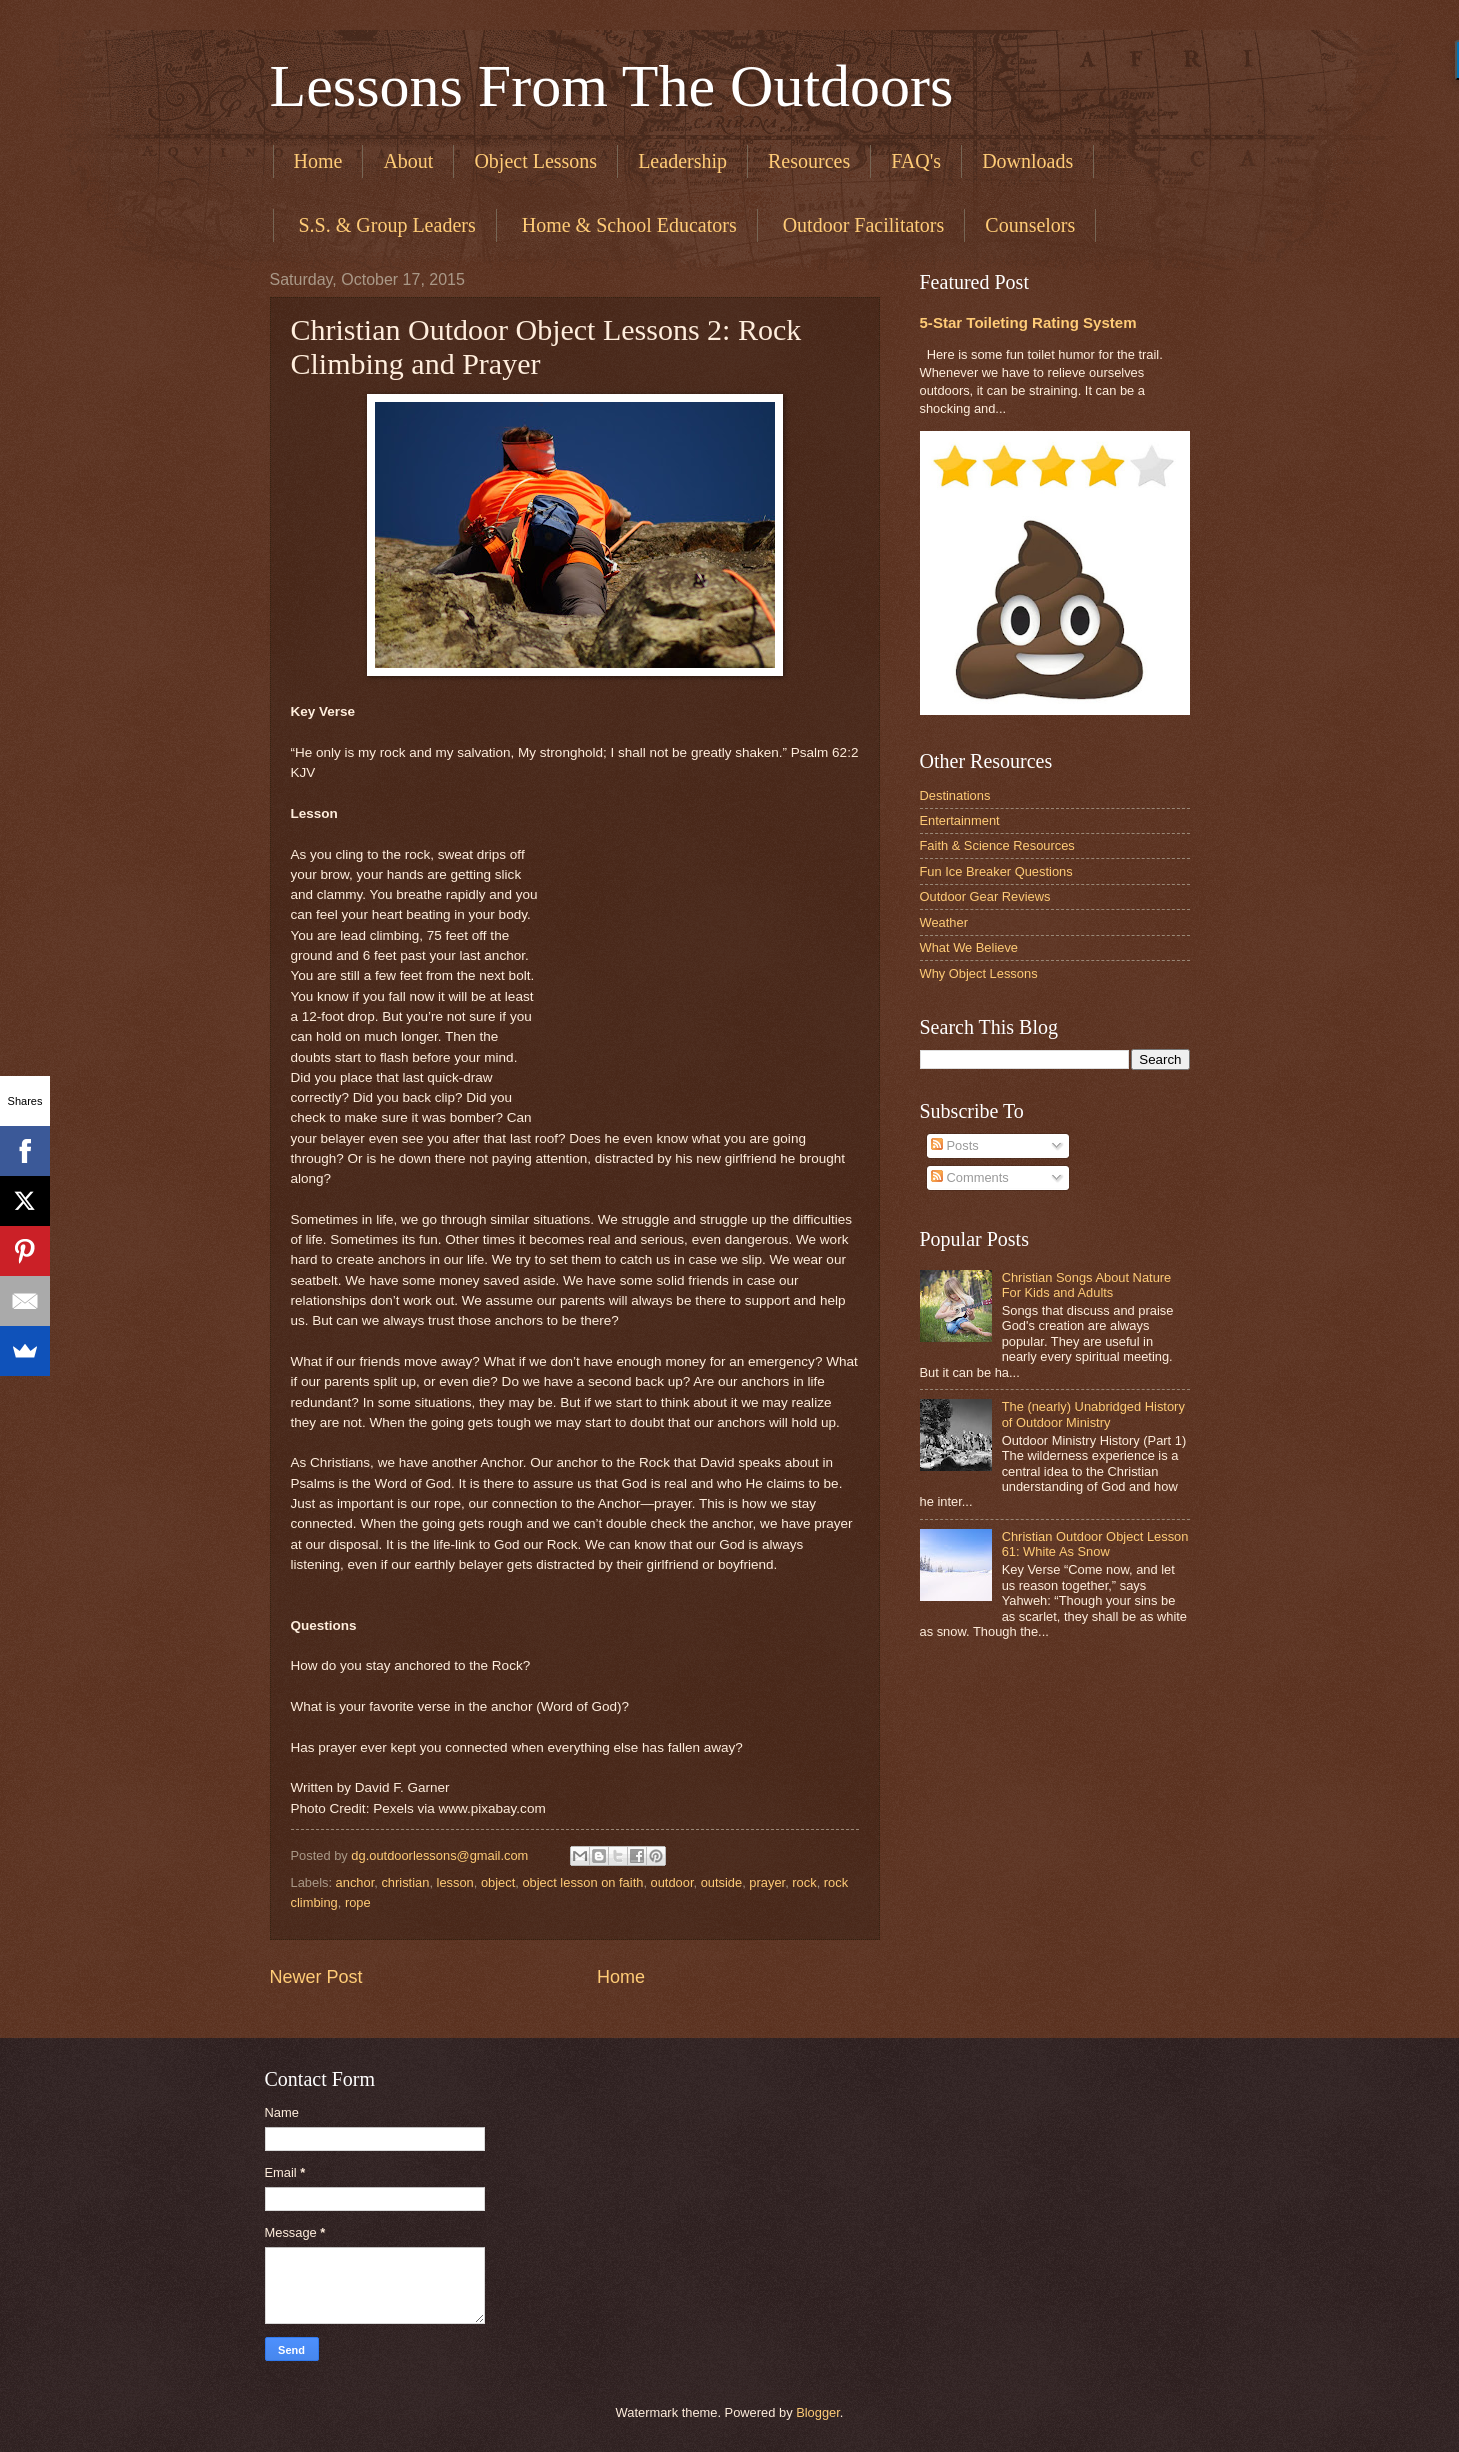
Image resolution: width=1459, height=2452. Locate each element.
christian (405, 1882)
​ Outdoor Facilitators (861, 225)
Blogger (818, 2412)
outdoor (672, 1882)
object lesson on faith (582, 1882)
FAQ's (916, 161)
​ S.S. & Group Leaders (385, 225)
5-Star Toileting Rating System (1028, 322)
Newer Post (316, 1977)
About (408, 161)
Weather (944, 922)
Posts (955, 1145)
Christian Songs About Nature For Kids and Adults (1087, 1285)
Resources (809, 161)
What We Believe (969, 947)
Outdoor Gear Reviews (985, 896)
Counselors (1030, 225)
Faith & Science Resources (997, 845)
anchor (355, 1882)
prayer (767, 1882)
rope (358, 1902)
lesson (455, 1882)
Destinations (955, 795)
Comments (970, 1177)
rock (804, 1882)
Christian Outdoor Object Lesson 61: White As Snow (1095, 1544)
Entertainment (960, 820)
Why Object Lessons (979, 973)
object (498, 1882)
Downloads (1027, 161)
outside (722, 1882)
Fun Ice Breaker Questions (996, 871)
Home (318, 161)
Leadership (682, 161)
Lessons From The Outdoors (612, 86)
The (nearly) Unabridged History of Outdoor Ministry (1093, 1414)
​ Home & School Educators (627, 225)
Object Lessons (535, 161)
